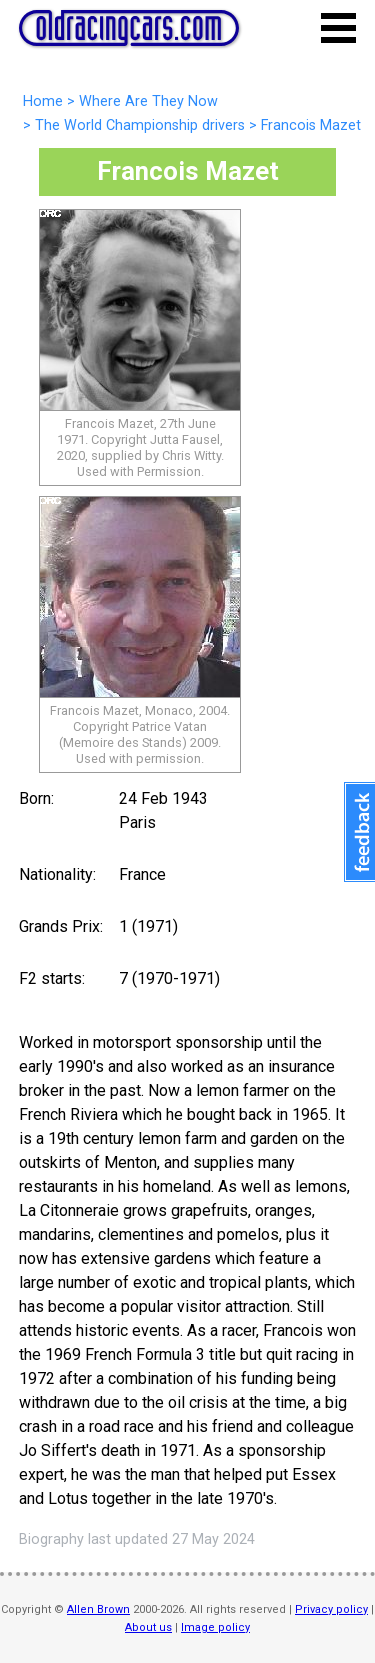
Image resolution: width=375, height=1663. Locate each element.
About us (148, 1627)
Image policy (215, 1627)
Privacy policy (331, 1609)
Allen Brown (98, 1609)
